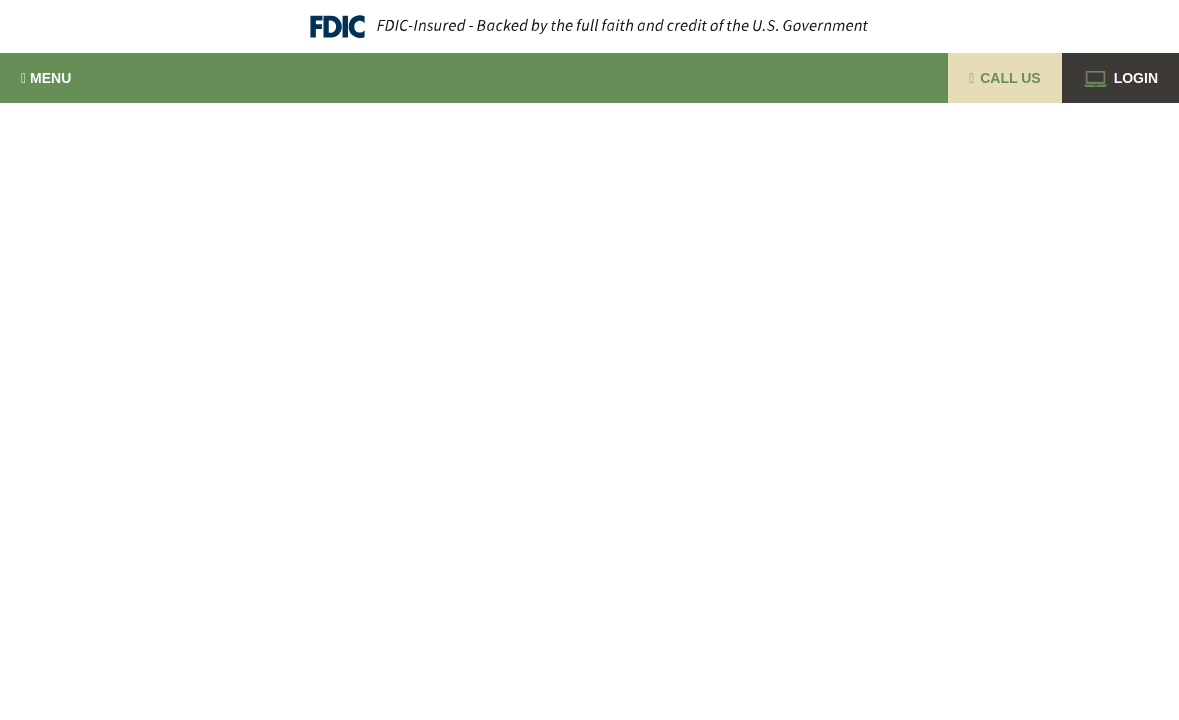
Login (1120, 78)
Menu (46, 78)
